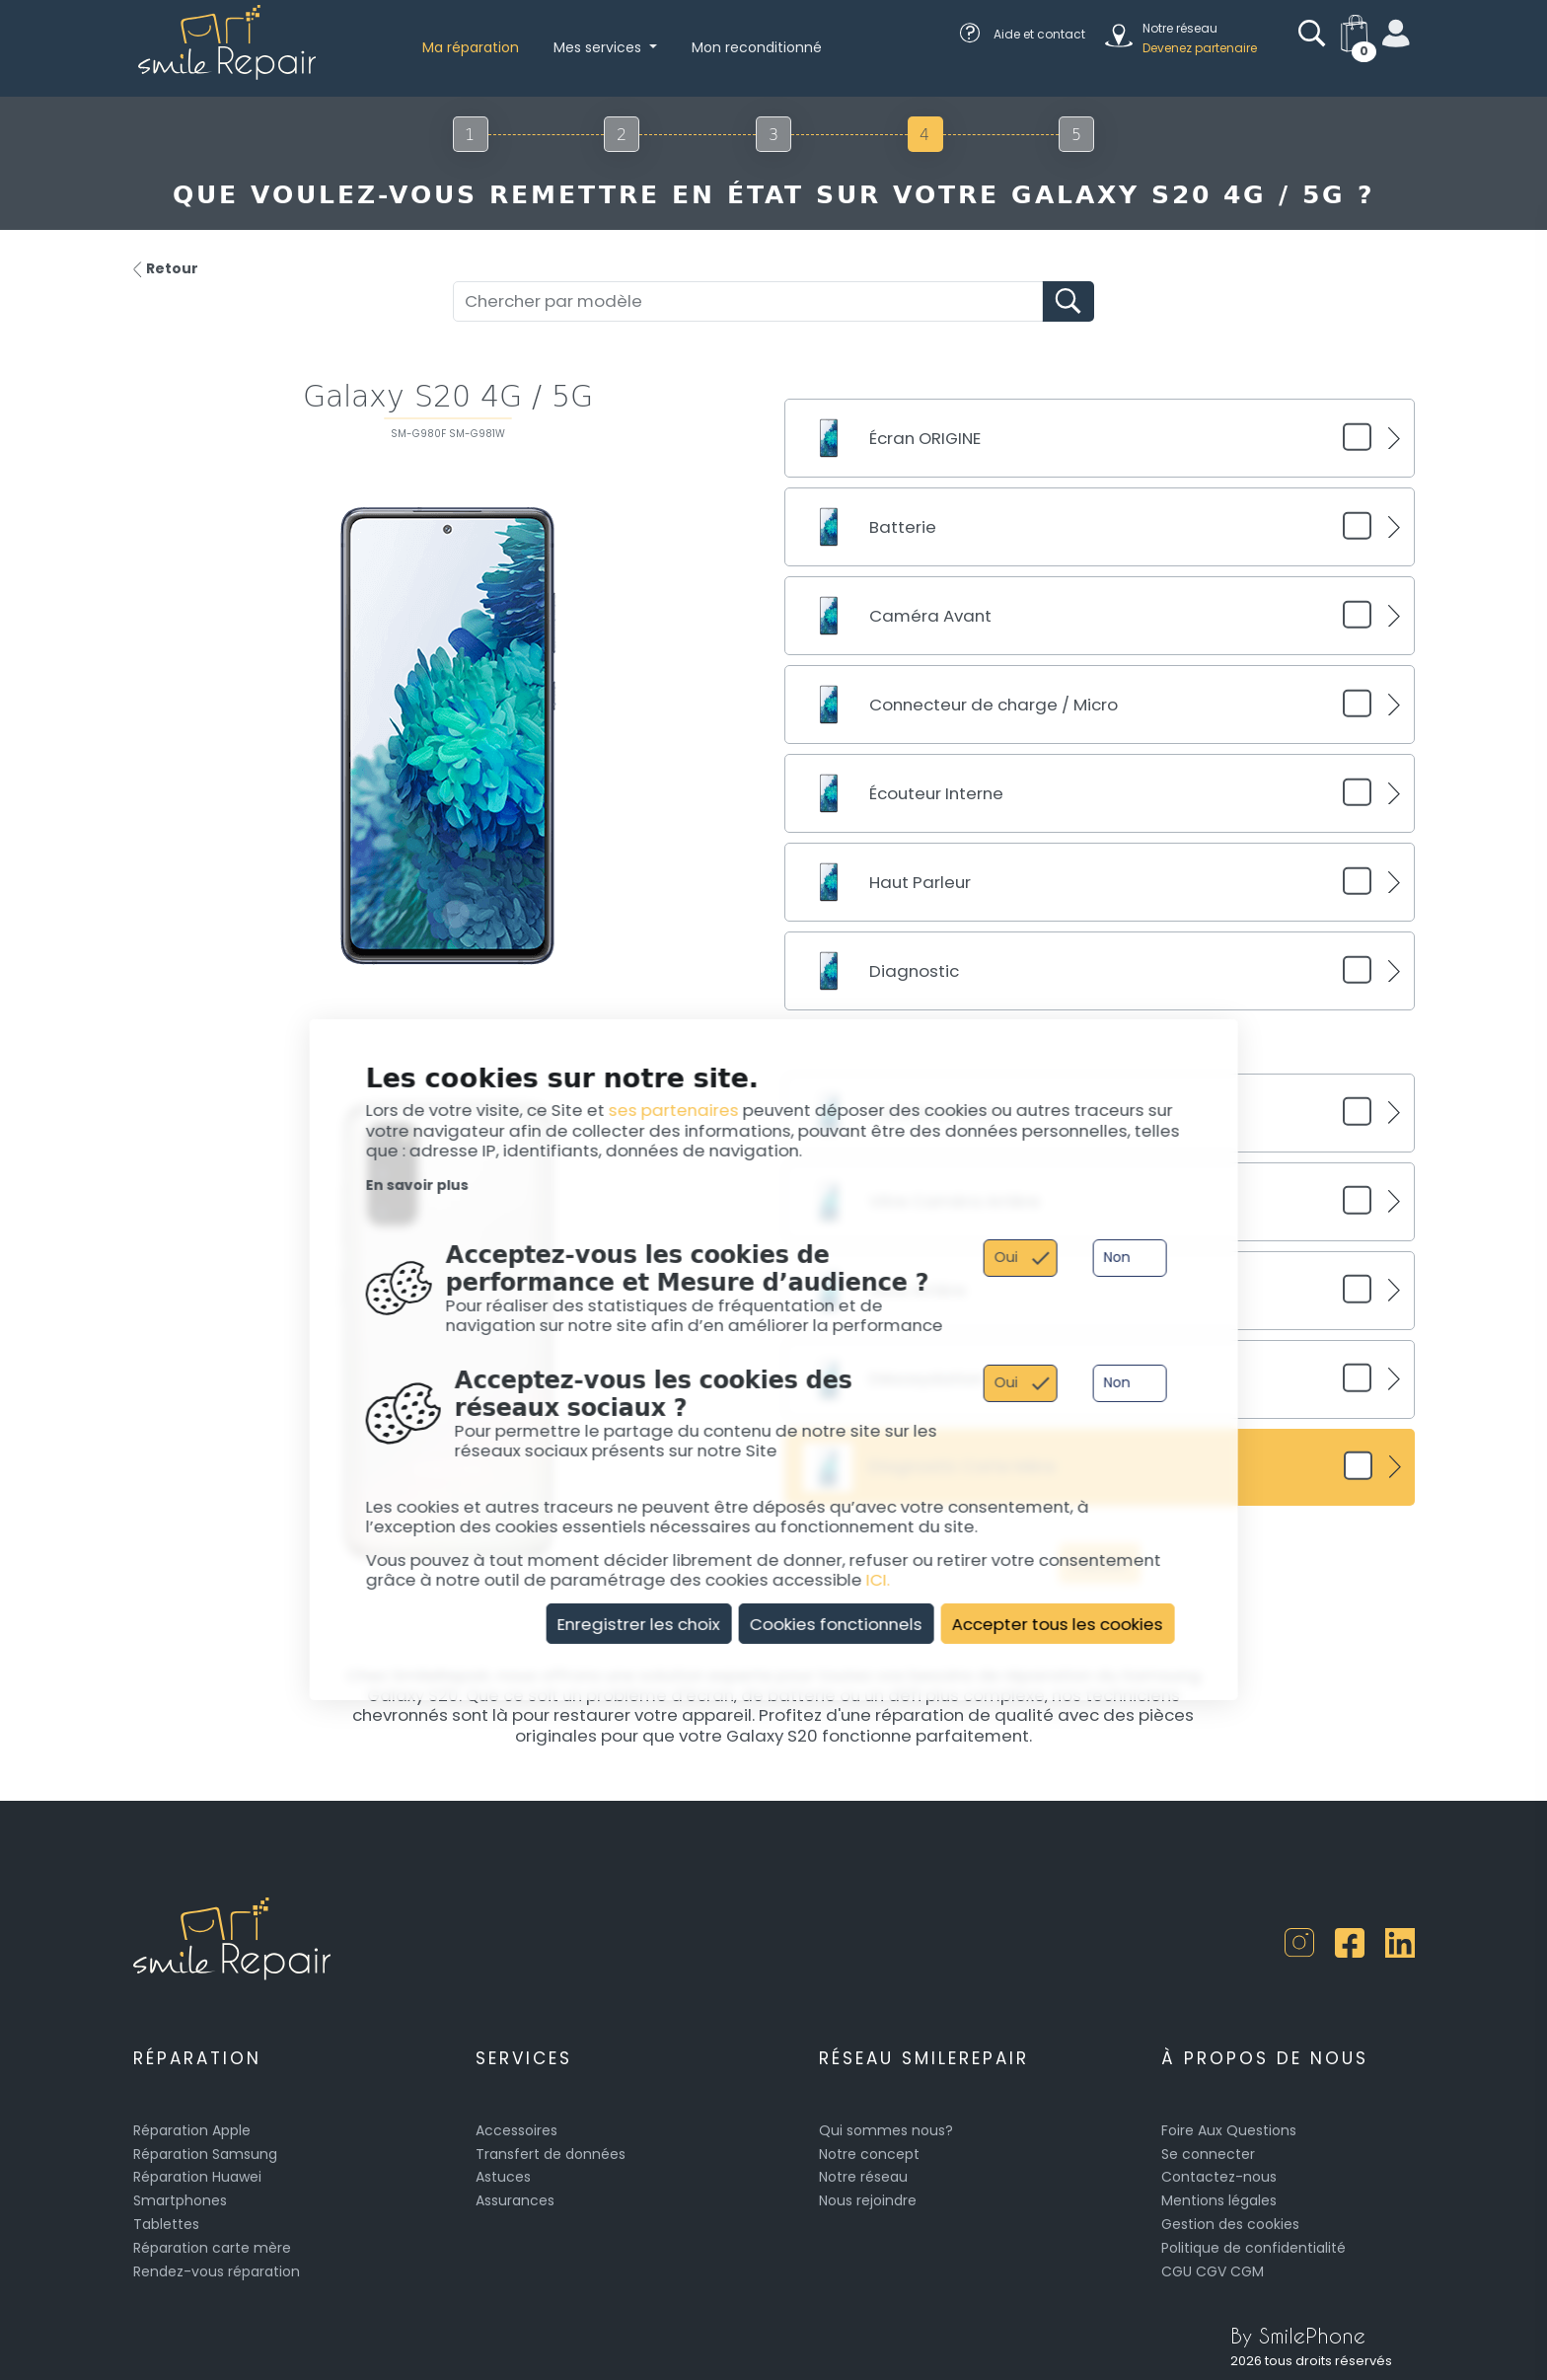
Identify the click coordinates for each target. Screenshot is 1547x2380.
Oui (1005, 1257)
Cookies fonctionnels (836, 1623)
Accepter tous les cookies (1057, 1623)
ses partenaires (674, 1110)
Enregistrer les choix (638, 1623)
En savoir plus (417, 1185)
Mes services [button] (599, 47)
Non (1116, 1257)
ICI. (878, 1580)
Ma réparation (470, 47)
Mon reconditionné (757, 47)
